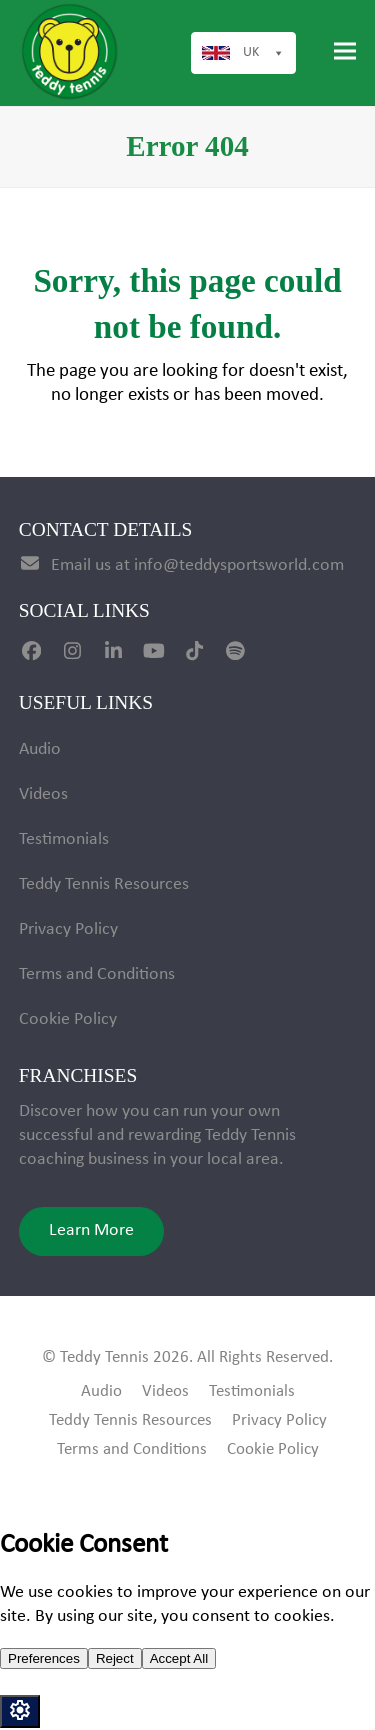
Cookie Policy (68, 1019)
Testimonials (64, 839)
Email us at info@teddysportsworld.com (197, 565)
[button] (345, 51)
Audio (40, 749)
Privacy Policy (68, 929)
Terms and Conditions (97, 974)
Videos (43, 794)
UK (264, 53)
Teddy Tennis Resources (104, 884)
